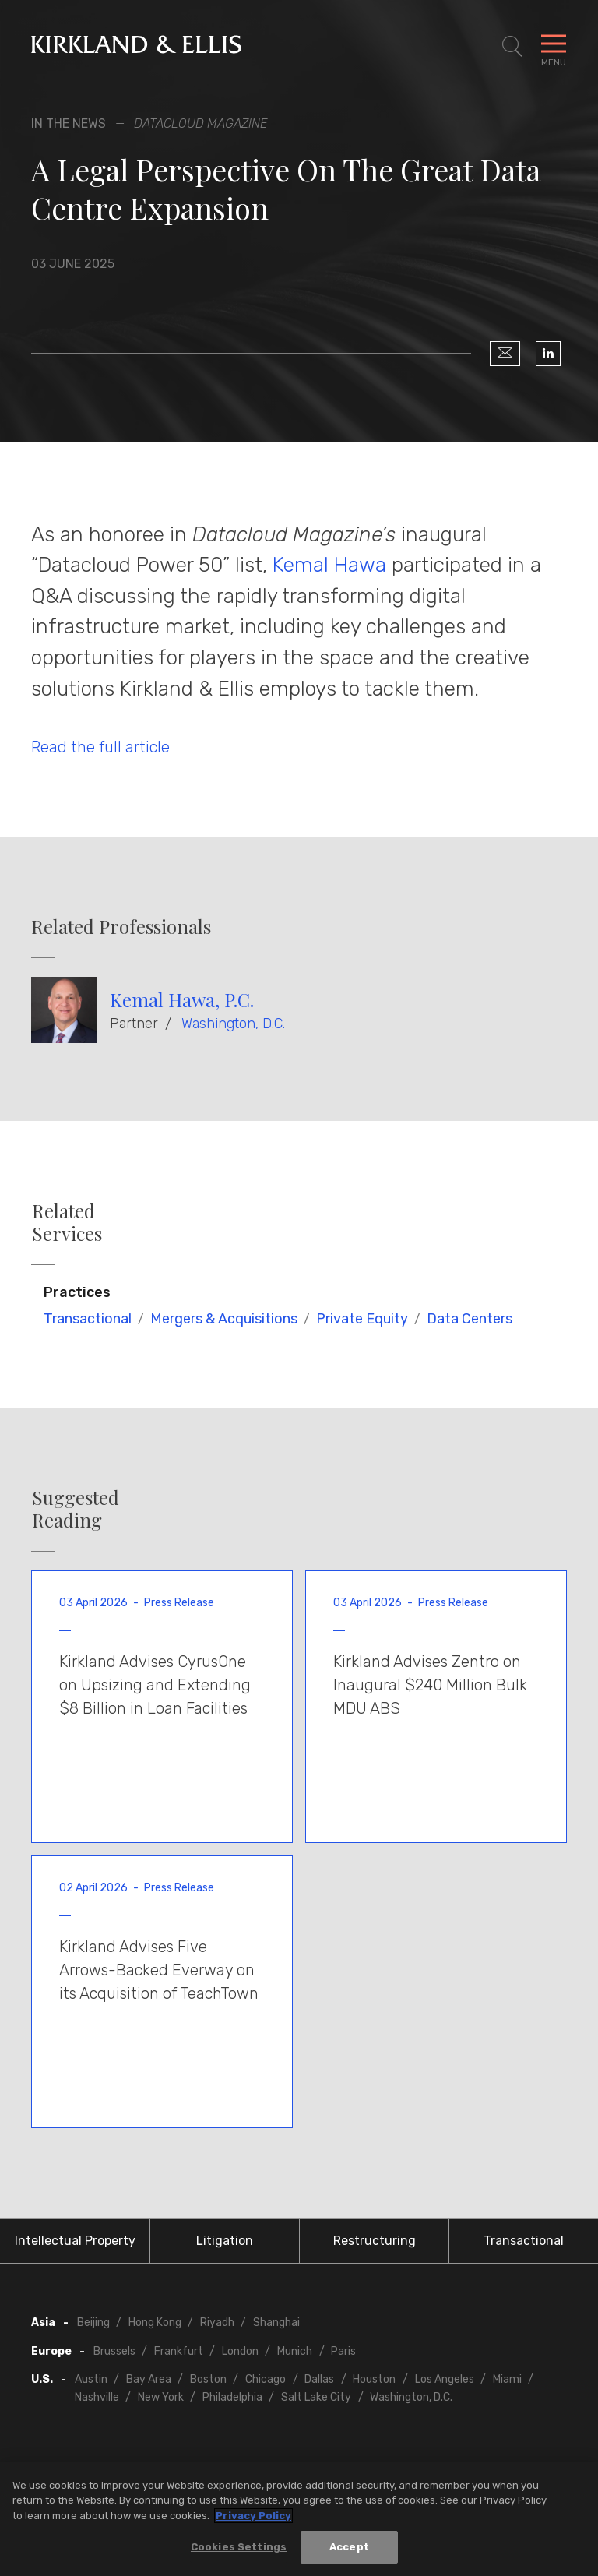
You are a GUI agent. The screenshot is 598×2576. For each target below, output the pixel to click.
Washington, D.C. (233, 1023)
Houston (374, 2379)
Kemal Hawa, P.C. (182, 999)
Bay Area (148, 2379)
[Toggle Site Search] (512, 46)
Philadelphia (232, 2397)
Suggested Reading (75, 1508)
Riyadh (217, 2322)
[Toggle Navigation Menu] (553, 46)
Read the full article (100, 747)
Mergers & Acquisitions (223, 1318)
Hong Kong (154, 2322)
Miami (507, 2379)
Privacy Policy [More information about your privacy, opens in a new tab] (253, 2520)
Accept (349, 2552)
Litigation (224, 2240)
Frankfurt (178, 2351)
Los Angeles (444, 2379)
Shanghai (276, 2322)
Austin (91, 2379)
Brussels (114, 2351)
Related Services (67, 1222)
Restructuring (374, 2240)
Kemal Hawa (329, 564)
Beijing (93, 2322)
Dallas (319, 2379)
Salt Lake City (316, 2397)
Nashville (97, 2397)
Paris (343, 2351)
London (240, 2351)
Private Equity (362, 1318)
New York (161, 2397)
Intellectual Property (75, 2240)
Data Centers (469, 1318)
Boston (208, 2379)
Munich (294, 2351)
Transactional (88, 1318)
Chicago (265, 2379)
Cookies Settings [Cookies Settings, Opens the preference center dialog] (239, 2552)
